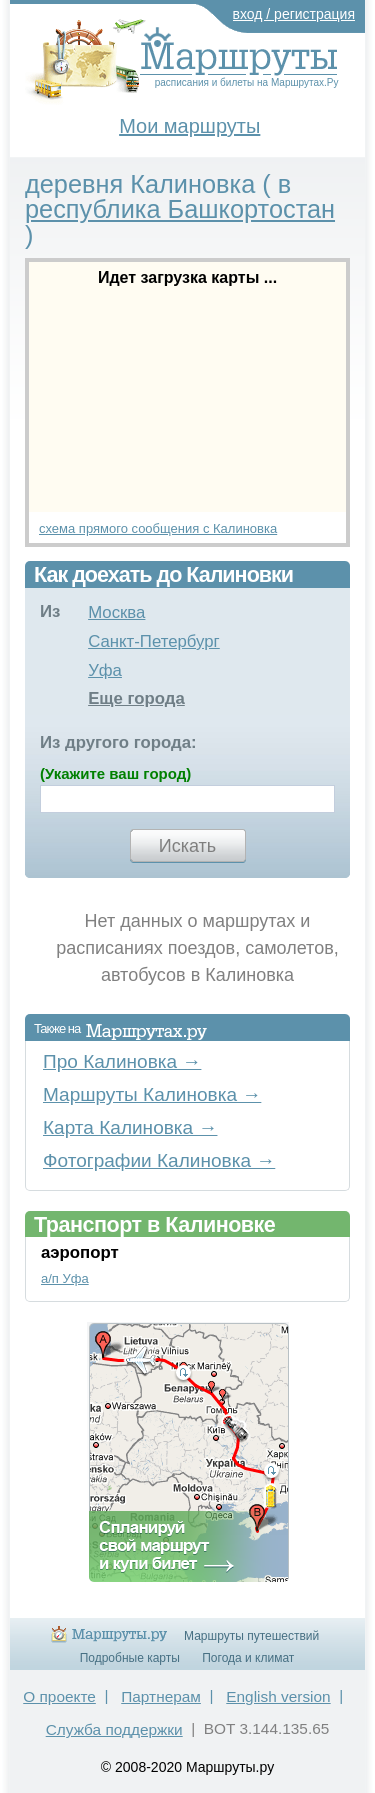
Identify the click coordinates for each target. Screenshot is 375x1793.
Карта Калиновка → (130, 1127)
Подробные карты (130, 1658)
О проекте (59, 1696)
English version (278, 1696)
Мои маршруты (189, 126)
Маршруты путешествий (251, 1636)
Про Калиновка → (122, 1061)
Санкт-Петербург (154, 641)
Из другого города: (118, 742)
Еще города (136, 698)
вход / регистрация (294, 14)
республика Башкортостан (180, 209)
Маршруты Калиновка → (152, 1094)
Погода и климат (248, 1658)
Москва (116, 612)
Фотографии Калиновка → (159, 1160)
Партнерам (161, 1696)
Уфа (105, 670)
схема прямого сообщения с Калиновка (158, 528)
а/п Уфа (65, 1278)
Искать (187, 846)
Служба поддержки (114, 1729)
